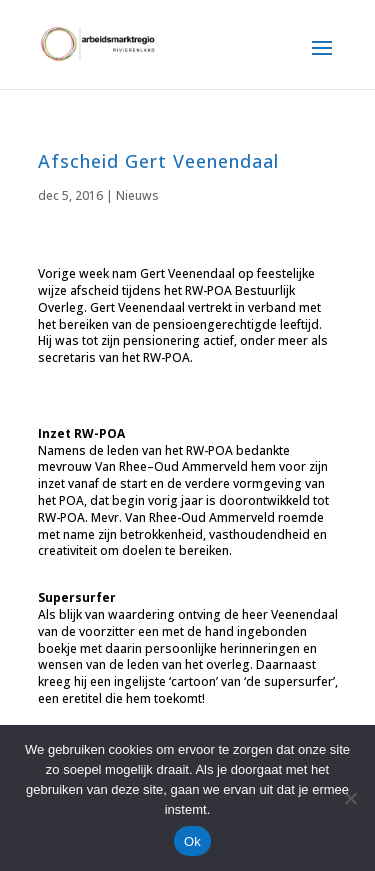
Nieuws (137, 195)
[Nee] (350, 798)
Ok (192, 841)
